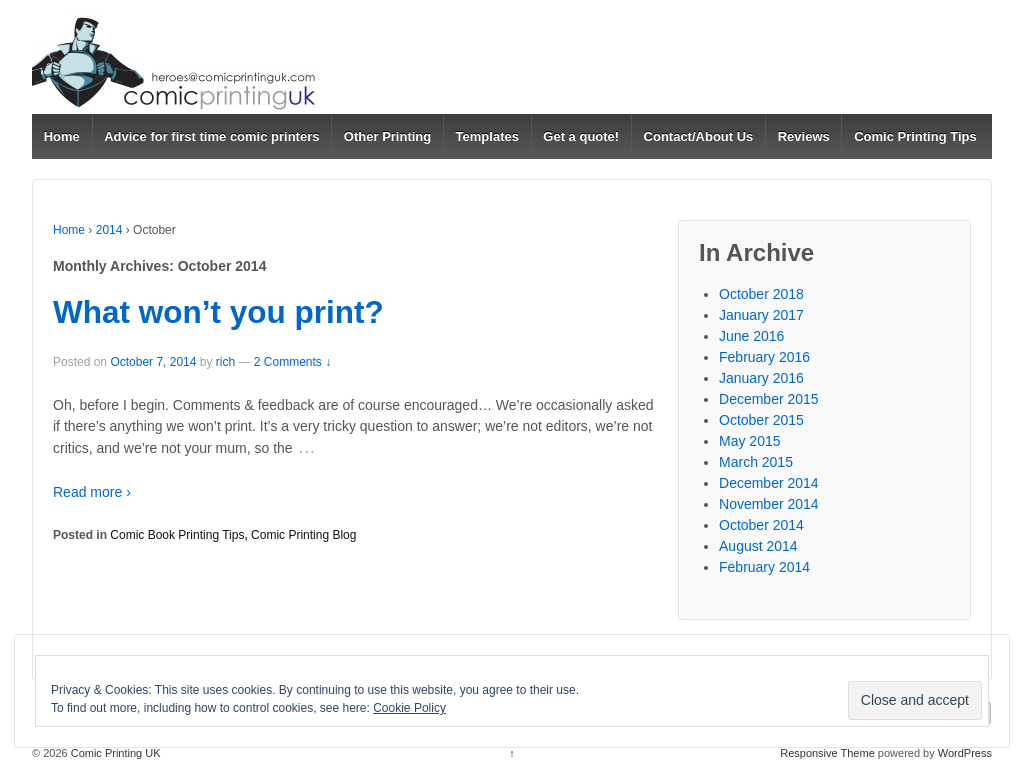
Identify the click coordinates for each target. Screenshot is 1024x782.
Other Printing (387, 136)
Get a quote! (581, 136)
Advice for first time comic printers (211, 136)
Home (62, 136)
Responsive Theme (827, 753)
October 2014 (761, 525)
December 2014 (769, 483)
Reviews (804, 136)
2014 (109, 230)
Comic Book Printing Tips (177, 535)
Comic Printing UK (114, 753)
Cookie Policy (409, 708)
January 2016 (761, 378)
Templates (487, 136)
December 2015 (769, 399)
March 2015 (756, 462)
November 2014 (769, 504)
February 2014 (764, 567)
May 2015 (749, 441)
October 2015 (761, 420)
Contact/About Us (699, 136)
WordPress (965, 753)
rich (225, 362)
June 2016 (751, 336)
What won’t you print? (218, 312)
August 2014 (758, 546)
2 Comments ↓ (292, 362)
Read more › (92, 492)
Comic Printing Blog (303, 535)
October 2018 (761, 294)
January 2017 (761, 315)
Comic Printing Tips (915, 136)
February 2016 (764, 357)
